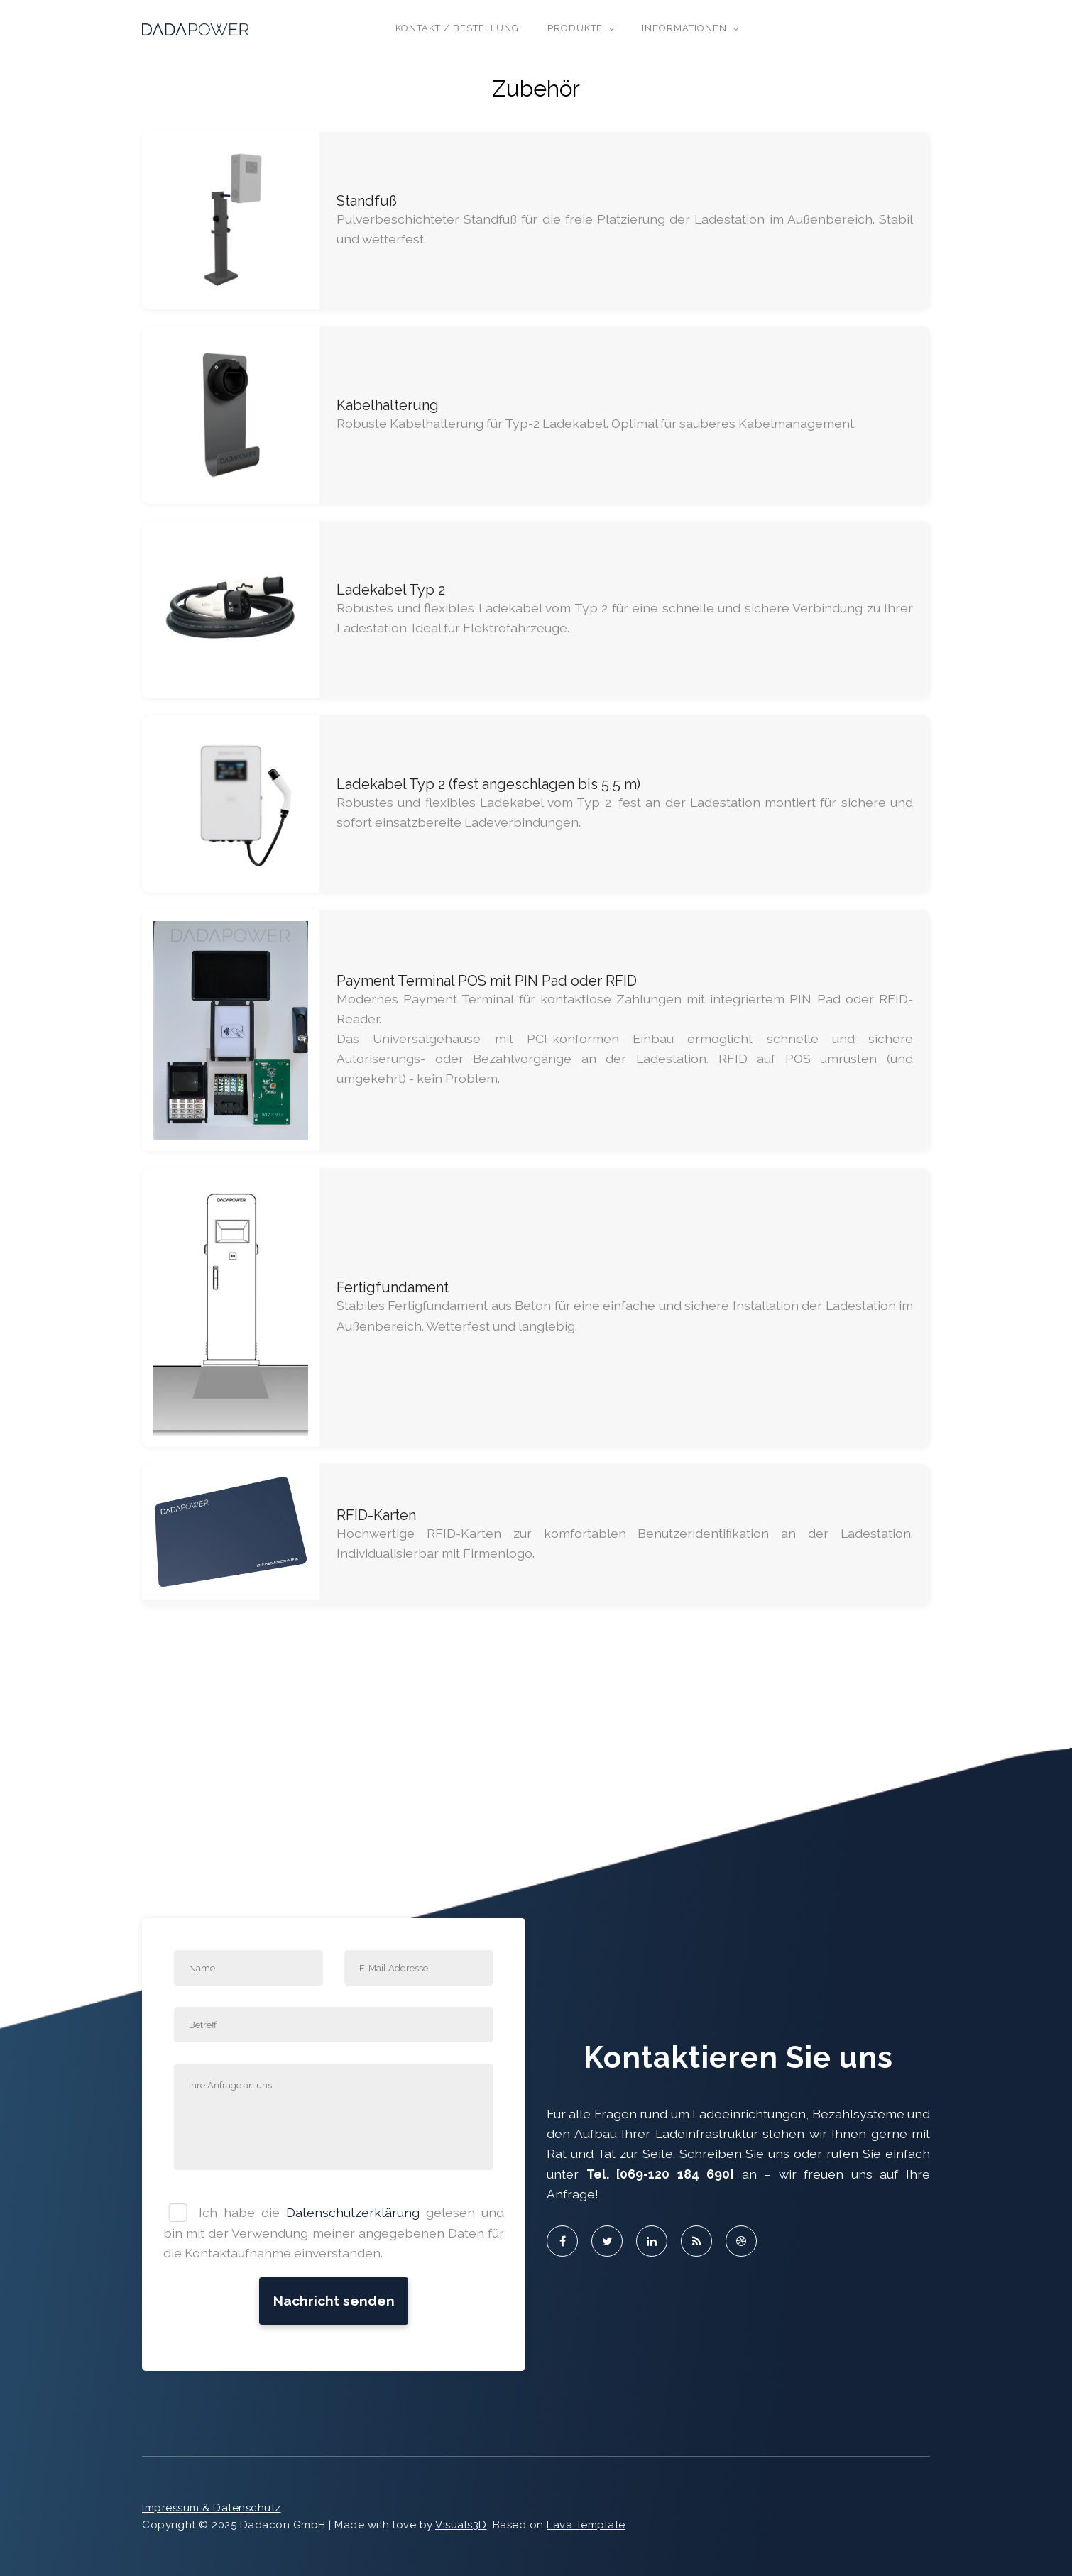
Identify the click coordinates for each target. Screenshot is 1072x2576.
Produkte (575, 28)
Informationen (684, 28)
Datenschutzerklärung (353, 2212)
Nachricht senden (334, 2300)
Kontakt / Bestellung (457, 28)
